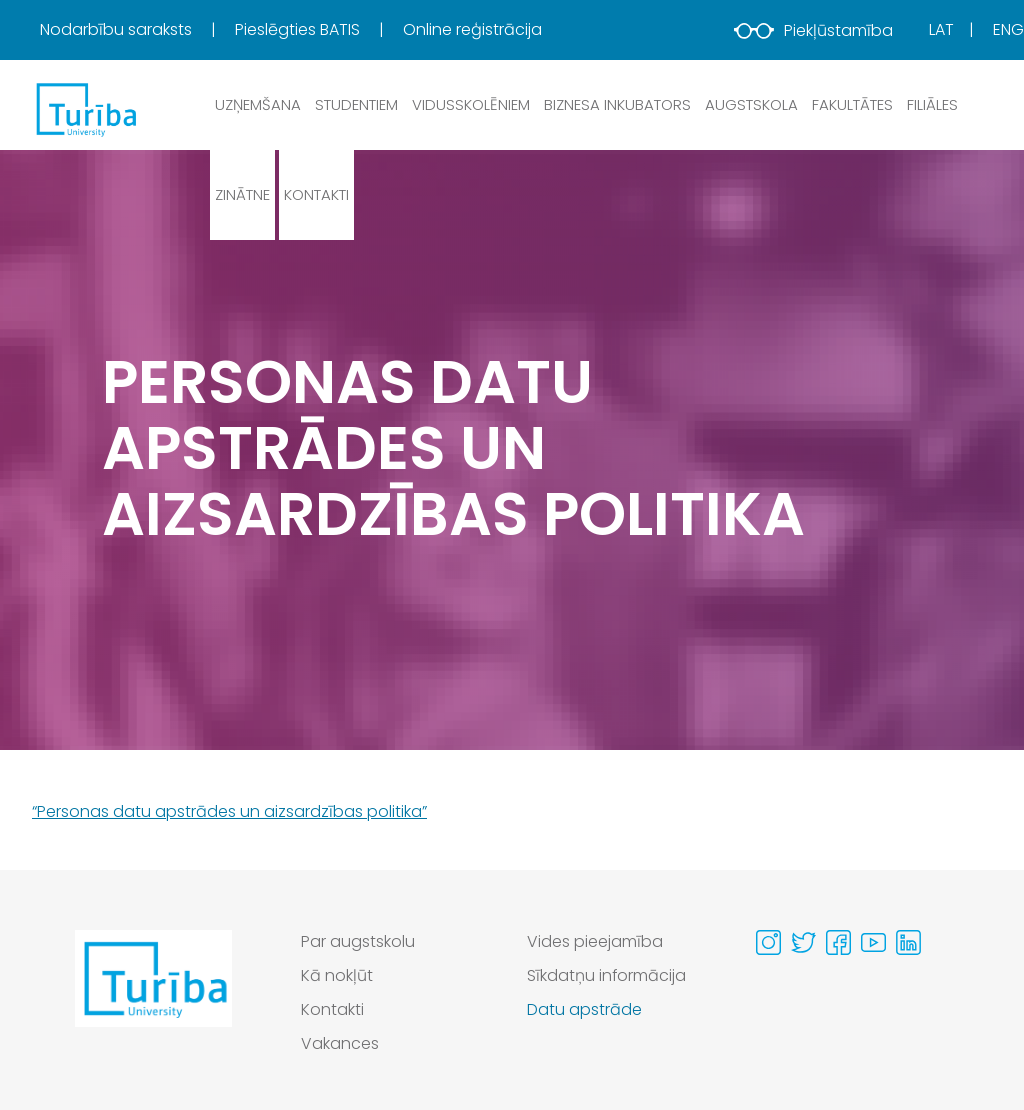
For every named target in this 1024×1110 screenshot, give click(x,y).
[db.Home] (85, 109)
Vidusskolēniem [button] (471, 104)
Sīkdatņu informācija (607, 975)
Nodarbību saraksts (118, 29)
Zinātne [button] (242, 194)
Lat (941, 29)
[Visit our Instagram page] (768, 942)
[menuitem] (135, 30)
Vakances (340, 1043)
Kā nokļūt (337, 975)
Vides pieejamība (595, 941)
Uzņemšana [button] (258, 104)
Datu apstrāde (584, 1009)
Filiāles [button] (932, 104)
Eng (1008, 29)
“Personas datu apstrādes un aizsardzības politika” (229, 811)
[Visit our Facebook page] (838, 942)
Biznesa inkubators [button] (617, 104)
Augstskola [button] (751, 104)
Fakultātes (852, 104)
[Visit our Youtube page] (873, 942)
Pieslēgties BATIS (299, 29)
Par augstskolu (358, 941)
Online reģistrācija (472, 29)
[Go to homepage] (153, 998)
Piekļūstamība (813, 30)
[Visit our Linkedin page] (908, 942)
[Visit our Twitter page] (803, 942)
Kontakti (316, 194)
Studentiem (356, 104)
